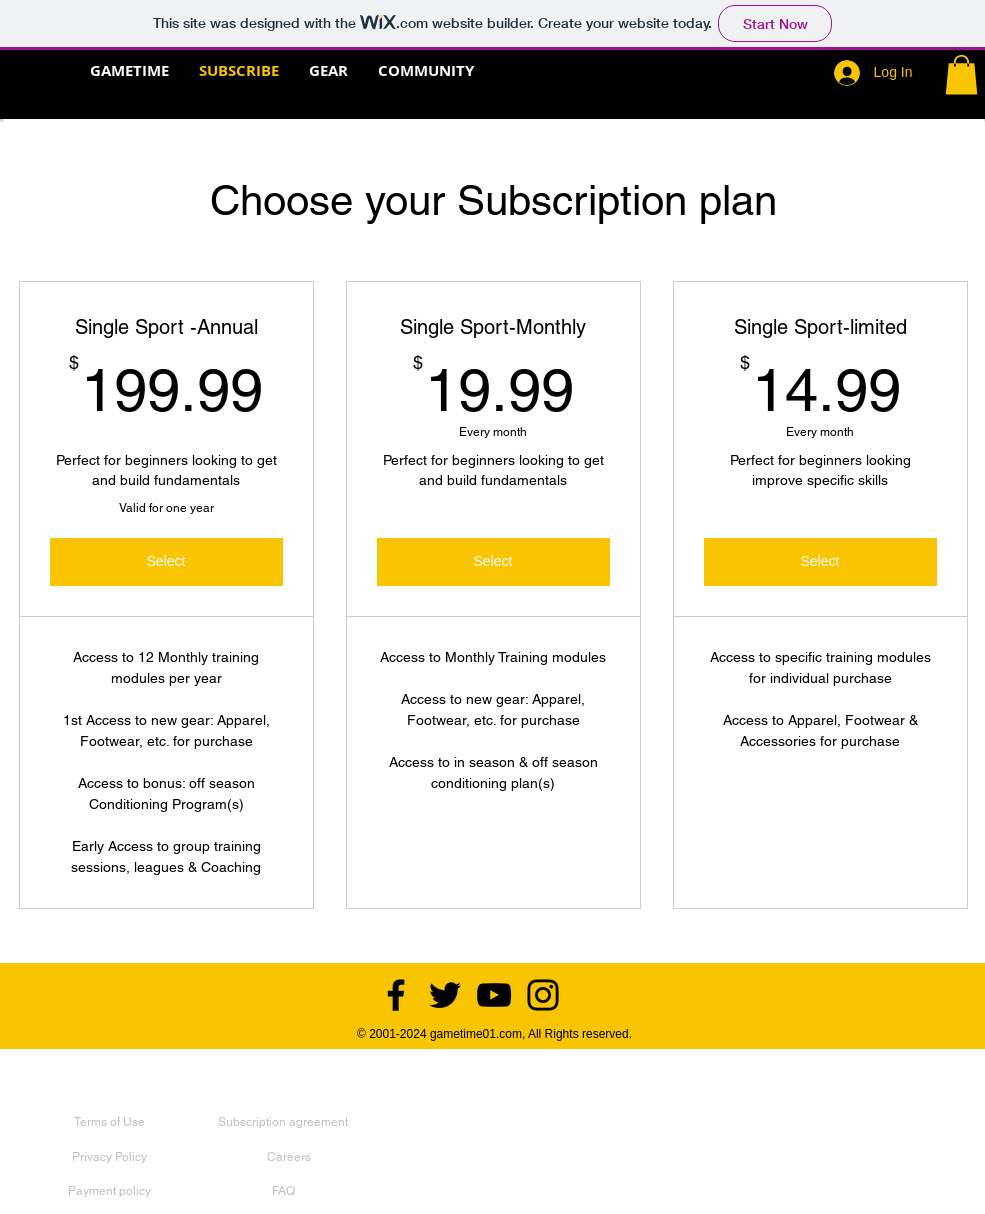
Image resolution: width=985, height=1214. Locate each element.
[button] (961, 74)
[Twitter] (445, 995)
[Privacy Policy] (109, 1157)
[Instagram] (543, 995)
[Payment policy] (109, 1191)
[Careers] (289, 1157)
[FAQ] (283, 1191)
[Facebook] (396, 995)
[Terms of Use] (109, 1122)
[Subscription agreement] (283, 1122)
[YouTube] (494, 995)
